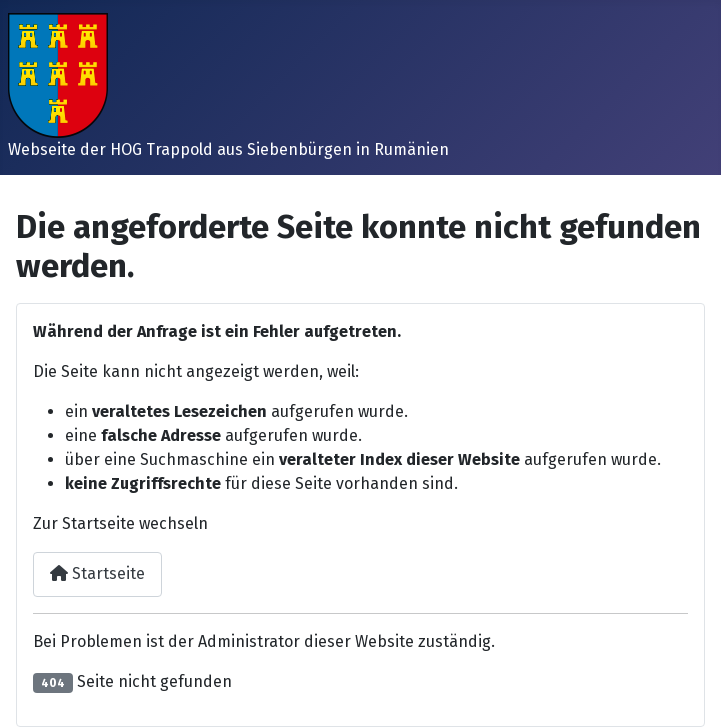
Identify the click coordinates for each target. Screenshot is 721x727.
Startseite (97, 573)
